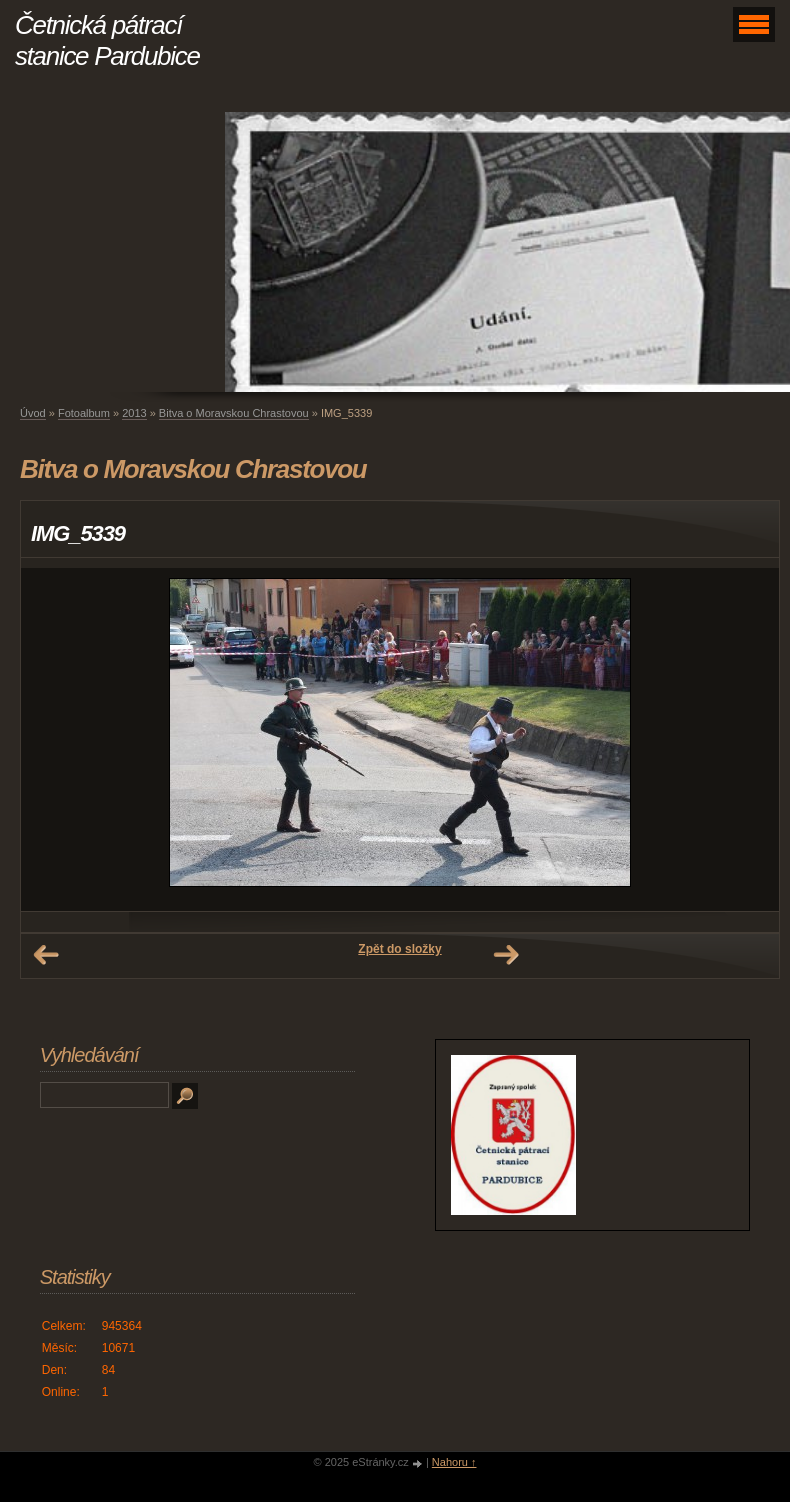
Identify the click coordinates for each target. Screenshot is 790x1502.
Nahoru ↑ (454, 1462)
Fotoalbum (84, 413)
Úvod (33, 413)
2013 (134, 413)
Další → (506, 955)
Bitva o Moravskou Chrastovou (234, 413)
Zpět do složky (399, 949)
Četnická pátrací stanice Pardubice (107, 40)
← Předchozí (46, 955)
